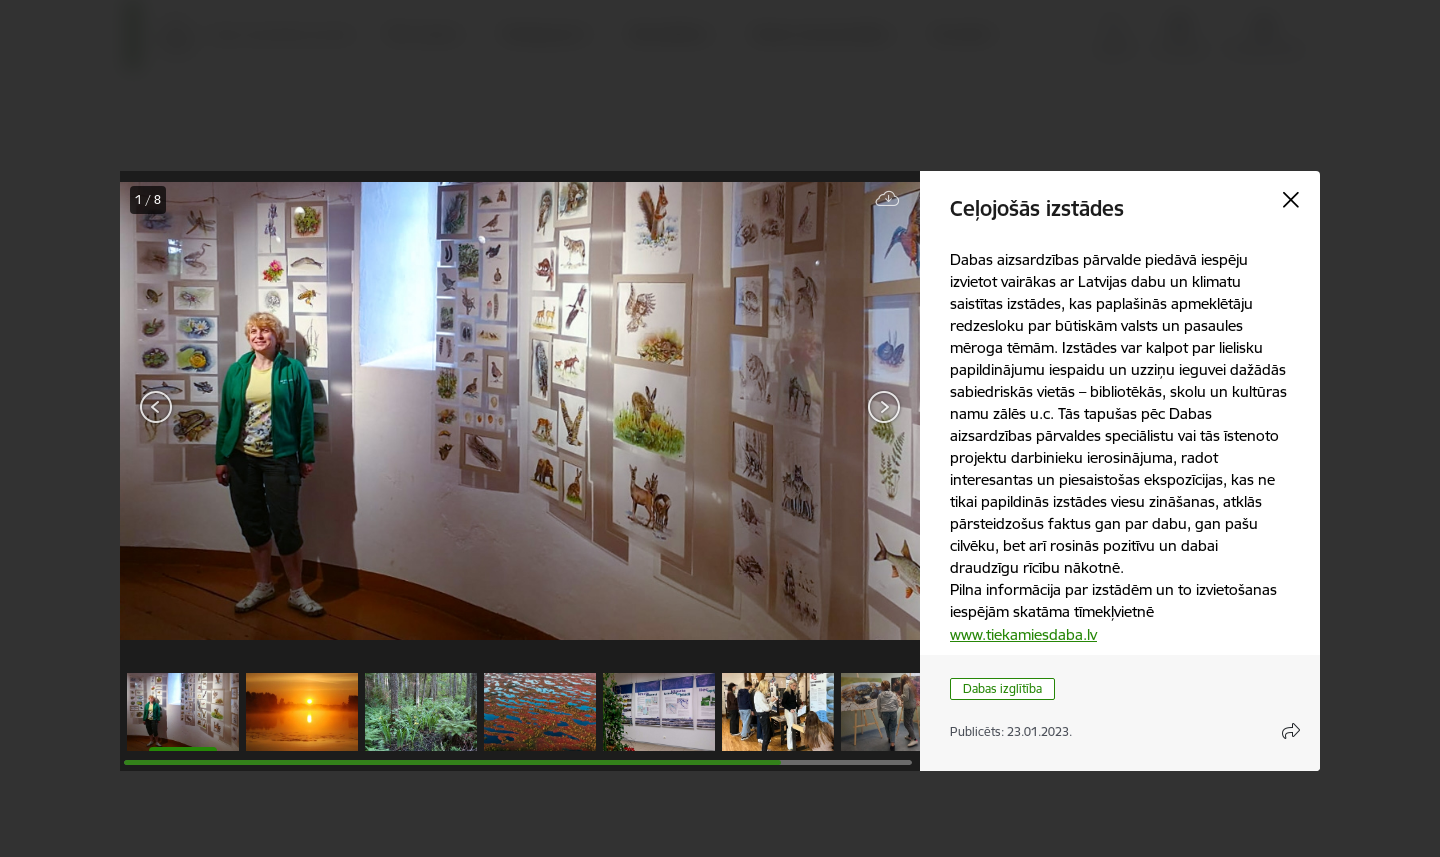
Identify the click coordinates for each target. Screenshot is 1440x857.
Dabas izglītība (1002, 688)
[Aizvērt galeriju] (1291, 200)
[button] (183, 712)
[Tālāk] (884, 407)
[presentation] (240, 409)
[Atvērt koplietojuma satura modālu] (1291, 731)
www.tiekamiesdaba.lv (1023, 634)
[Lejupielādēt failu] (888, 199)
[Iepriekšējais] (156, 407)
